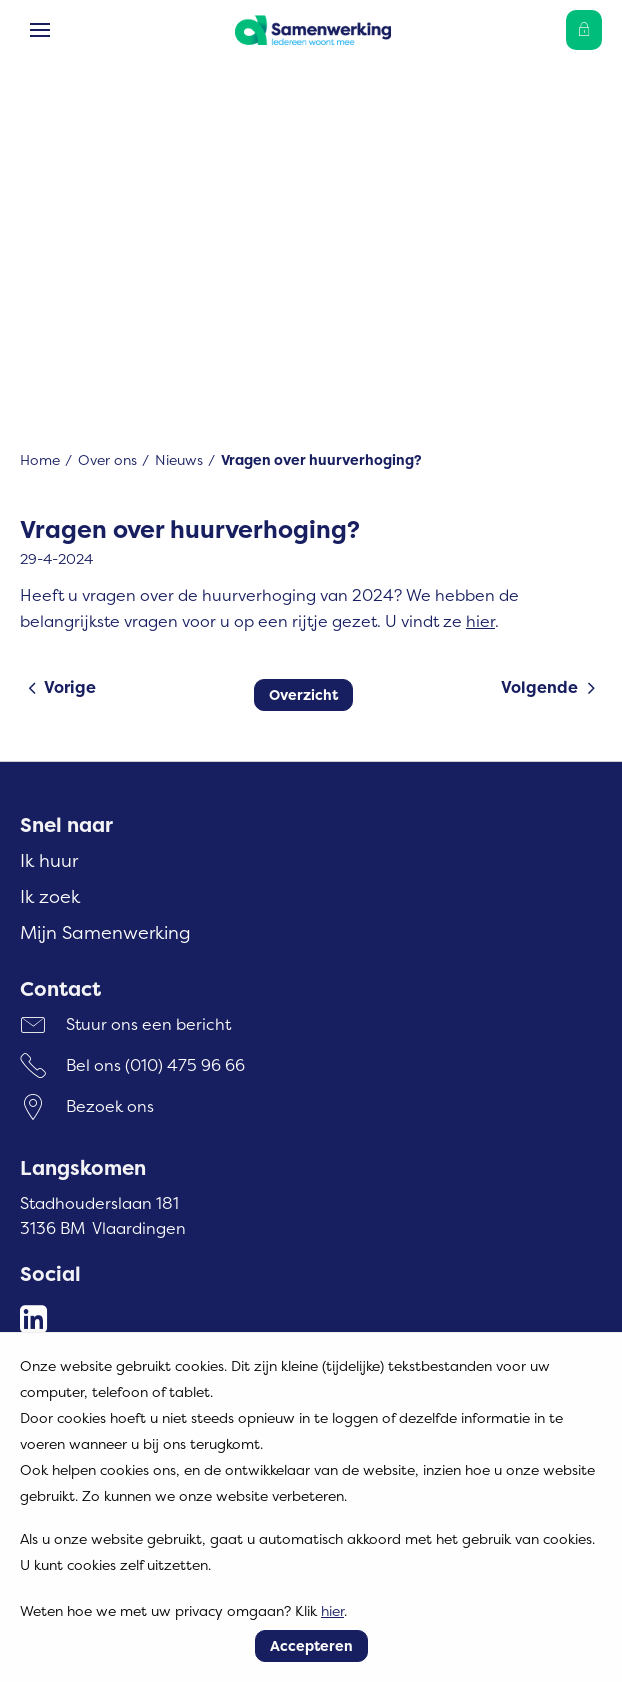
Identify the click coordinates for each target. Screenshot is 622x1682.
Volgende (539, 687)
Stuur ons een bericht (148, 1024)
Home (40, 459)
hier (480, 621)
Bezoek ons (110, 1106)
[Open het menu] (40, 30)
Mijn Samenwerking (105, 932)
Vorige (70, 687)
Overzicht (303, 694)
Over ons (107, 459)
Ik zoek (50, 896)
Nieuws (179, 459)
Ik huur (49, 860)
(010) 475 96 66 (185, 1065)
